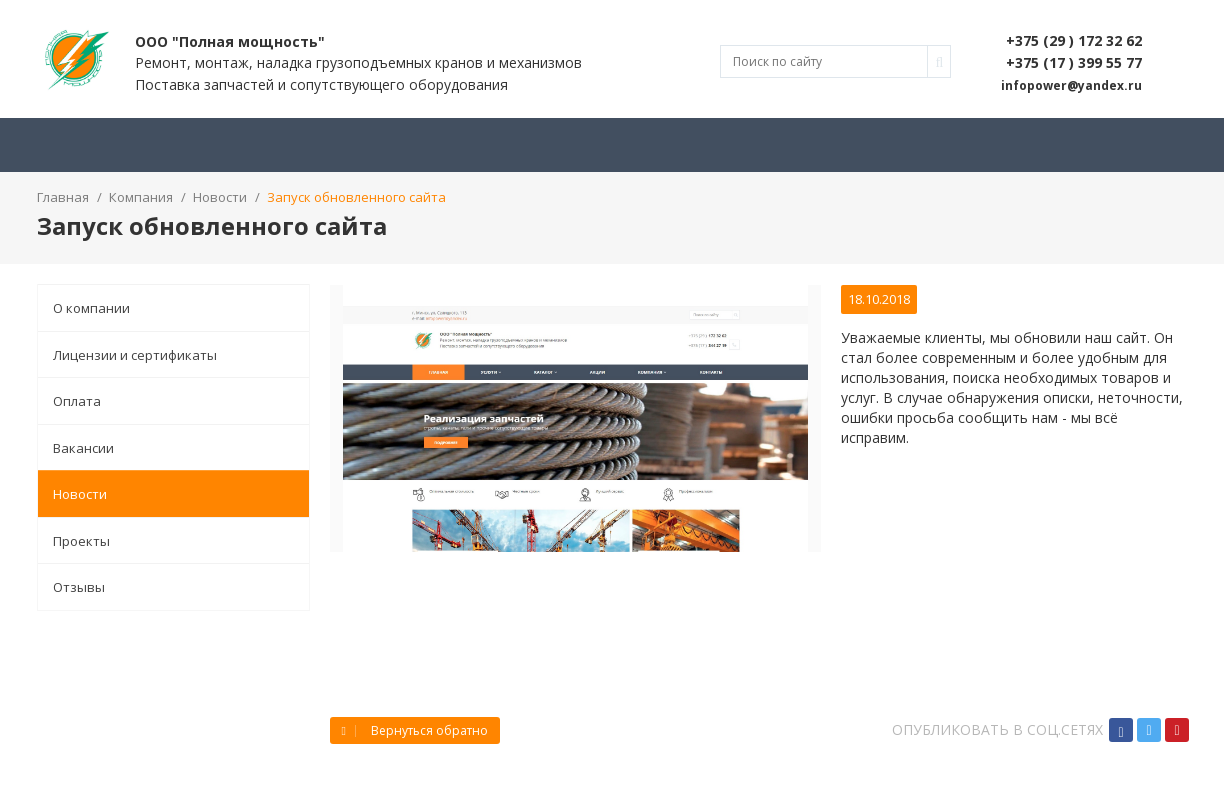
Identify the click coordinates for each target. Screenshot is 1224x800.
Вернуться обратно (415, 730)
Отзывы (79, 587)
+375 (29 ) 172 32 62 (1074, 40)
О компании (91, 308)
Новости (80, 494)
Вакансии (83, 448)
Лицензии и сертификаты (135, 355)
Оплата (77, 401)
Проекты (81, 541)
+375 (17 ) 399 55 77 (1074, 62)
